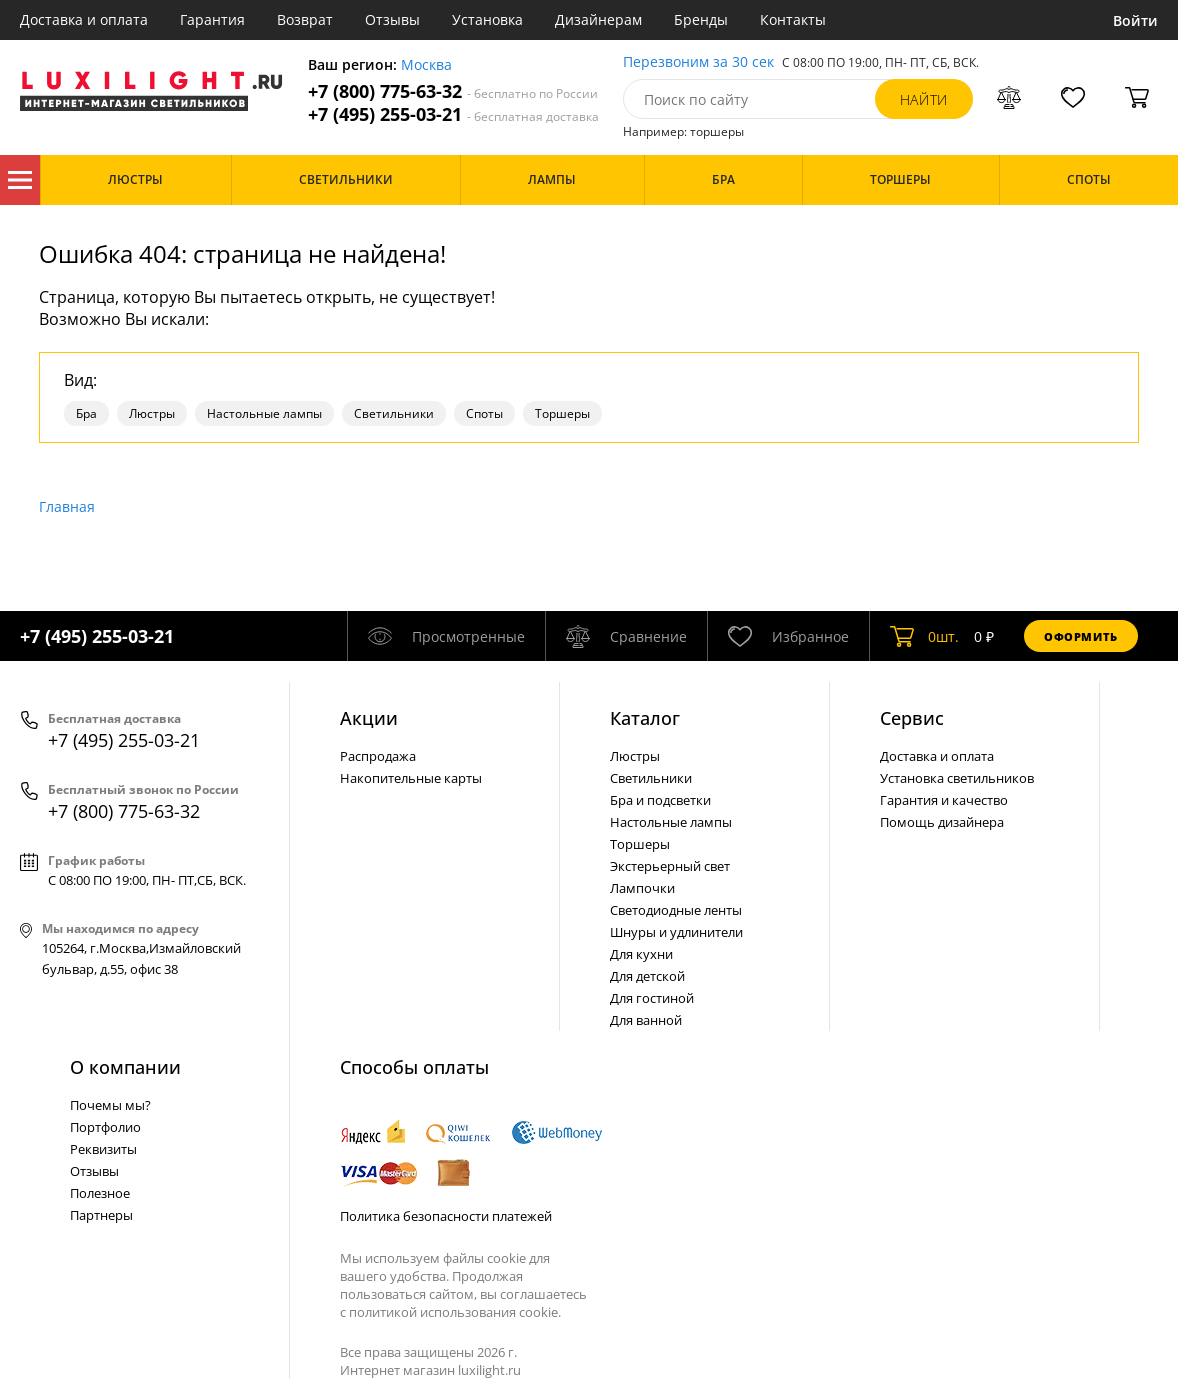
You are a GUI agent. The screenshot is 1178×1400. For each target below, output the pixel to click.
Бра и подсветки (660, 800)
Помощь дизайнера (942, 822)
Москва (426, 65)
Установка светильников (957, 778)
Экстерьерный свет (670, 866)
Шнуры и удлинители (676, 932)
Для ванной (646, 1020)
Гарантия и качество (944, 800)
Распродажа (378, 756)
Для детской (647, 976)
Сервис (912, 718)
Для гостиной (652, 998)
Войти (1135, 20)
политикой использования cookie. (455, 1312)
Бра (86, 413)
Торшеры (562, 413)
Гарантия (212, 19)
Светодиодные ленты (676, 910)
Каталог (20, 180)
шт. (924, 636)
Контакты (793, 19)
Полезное (100, 1193)
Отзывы (392, 19)
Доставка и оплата (84, 19)
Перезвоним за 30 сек (698, 62)
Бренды (701, 19)
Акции (369, 718)
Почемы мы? (110, 1105)
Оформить (1081, 636)
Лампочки (642, 888)
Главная (67, 506)
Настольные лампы (264, 413)
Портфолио (105, 1127)
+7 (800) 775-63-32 (453, 91)
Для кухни (641, 954)
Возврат (305, 19)
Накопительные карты (411, 778)
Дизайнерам (598, 19)
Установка (487, 19)
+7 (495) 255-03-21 (453, 114)
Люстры (152, 413)
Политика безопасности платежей (446, 1216)
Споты (484, 413)
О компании (125, 1067)
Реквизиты (103, 1149)
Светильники (394, 413)
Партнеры (101, 1215)
